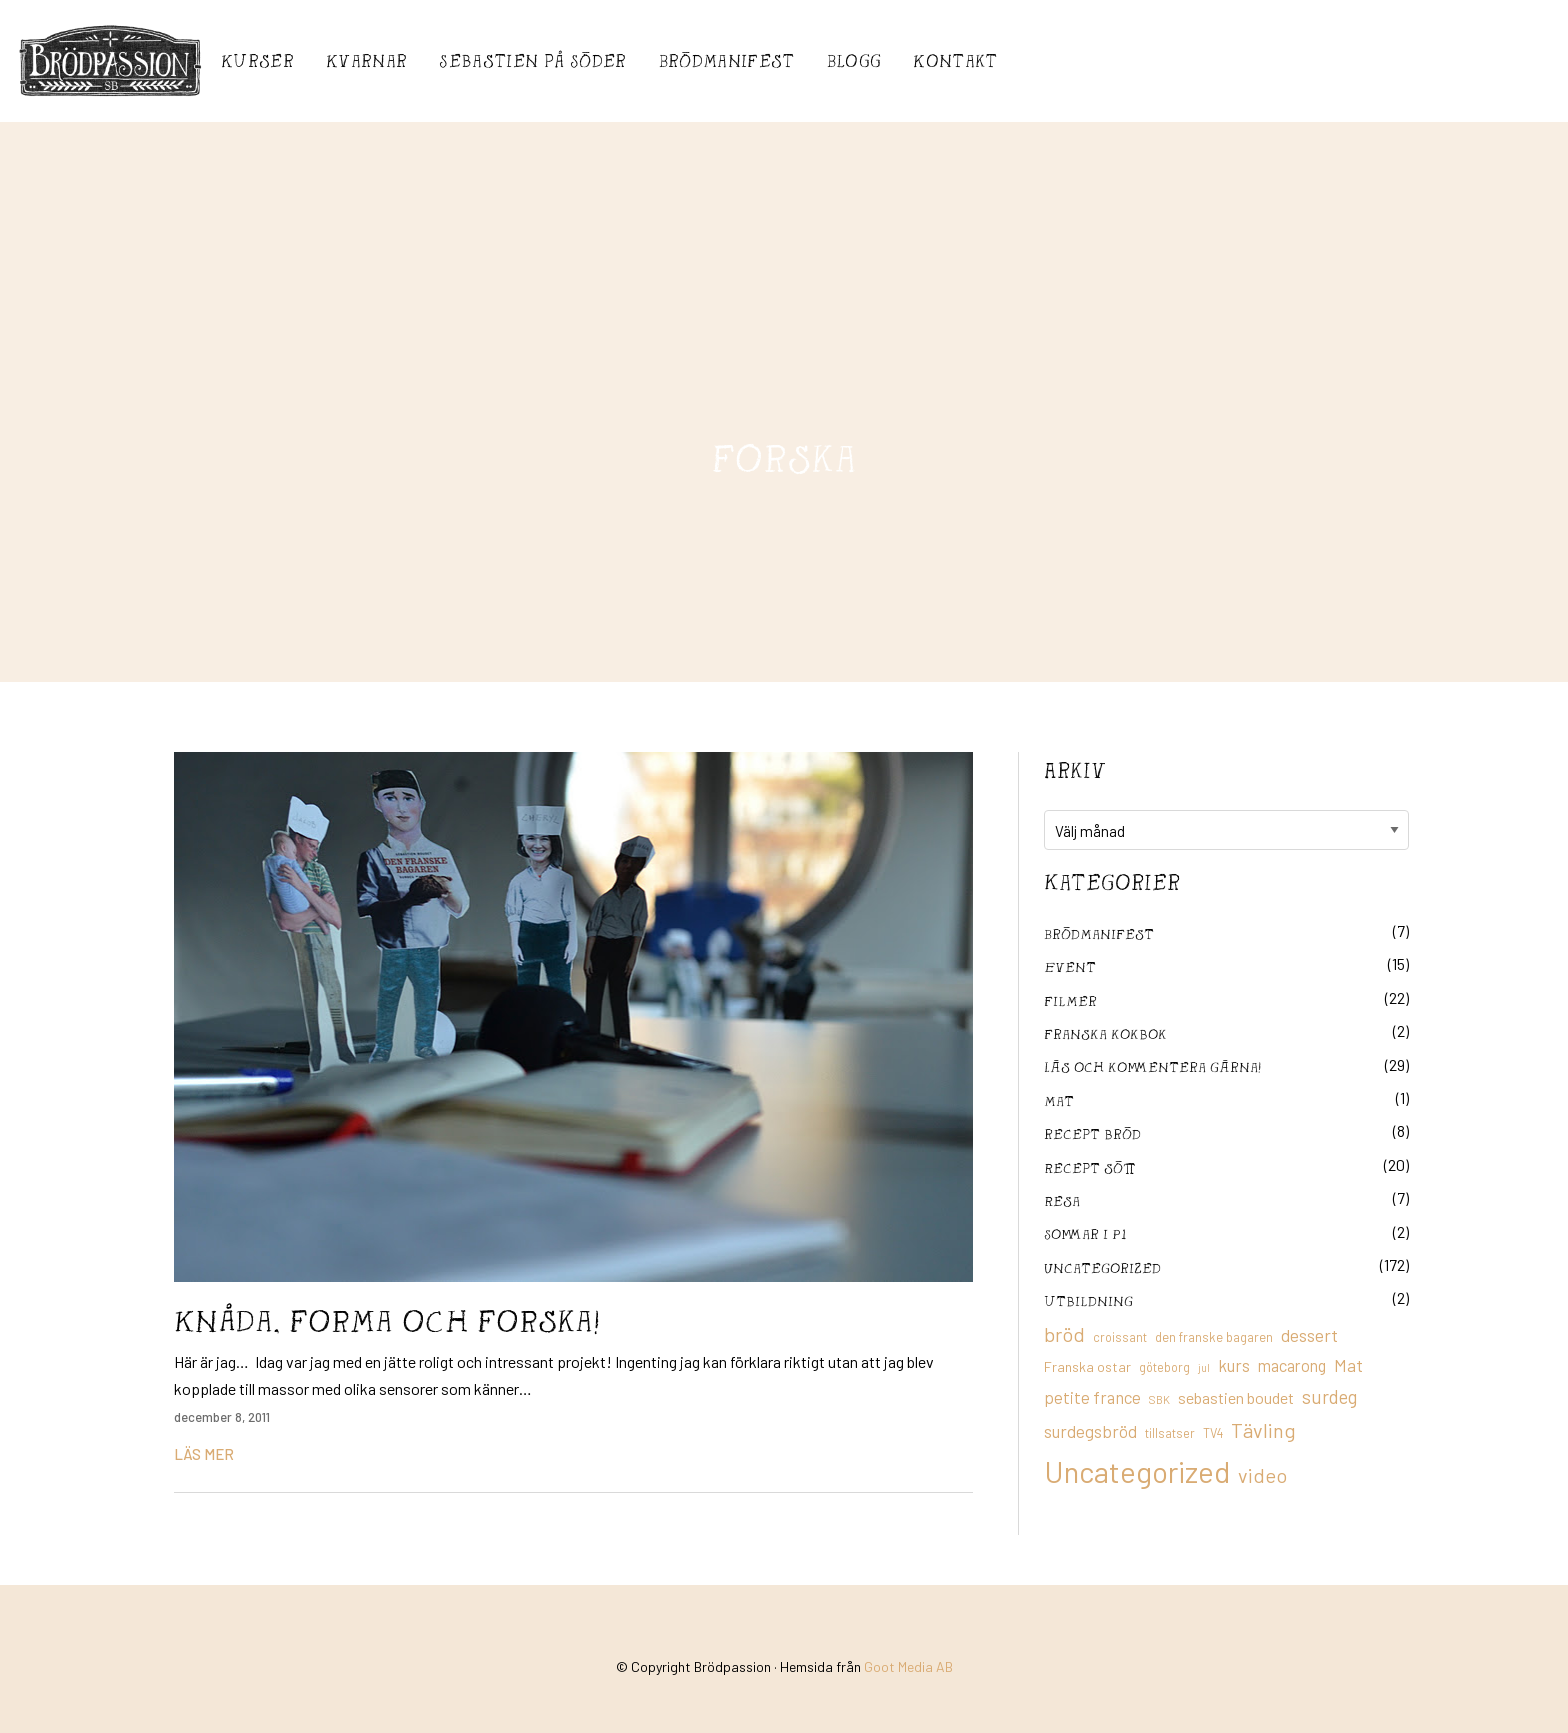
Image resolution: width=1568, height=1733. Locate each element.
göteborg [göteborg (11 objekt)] (1164, 1367)
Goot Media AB (908, 1666)
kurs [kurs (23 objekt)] (1234, 1365)
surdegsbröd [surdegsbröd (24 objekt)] (1090, 1431)
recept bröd (1092, 1133)
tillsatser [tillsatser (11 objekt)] (1170, 1433)
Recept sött (1090, 1167)
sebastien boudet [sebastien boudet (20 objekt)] (1236, 1397)
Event (1070, 966)
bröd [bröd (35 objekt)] (1064, 1334)
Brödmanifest (727, 60)
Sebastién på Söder (532, 60)
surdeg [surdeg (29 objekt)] (1329, 1396)
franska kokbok (1105, 1033)
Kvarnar (366, 60)
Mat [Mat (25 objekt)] (1348, 1365)
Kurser (257, 60)
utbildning (1088, 1300)
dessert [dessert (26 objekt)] (1309, 1335)
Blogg (854, 60)
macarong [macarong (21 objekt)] (1292, 1365)
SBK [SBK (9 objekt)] (1159, 1399)
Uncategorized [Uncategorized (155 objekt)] (1137, 1471)
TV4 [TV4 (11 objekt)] (1213, 1433)
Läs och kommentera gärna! (1152, 1066)
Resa (1062, 1200)
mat (1059, 1100)
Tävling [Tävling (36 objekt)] (1263, 1430)
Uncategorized (1102, 1267)
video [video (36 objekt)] (1262, 1475)
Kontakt (955, 60)
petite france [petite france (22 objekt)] (1092, 1397)
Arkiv (1075, 770)
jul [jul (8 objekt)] (1204, 1367)
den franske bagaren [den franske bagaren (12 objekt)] (1214, 1337)
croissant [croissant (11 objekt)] (1120, 1337)
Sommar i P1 (1085, 1233)
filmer (1070, 1000)
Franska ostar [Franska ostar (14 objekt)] (1087, 1366)
